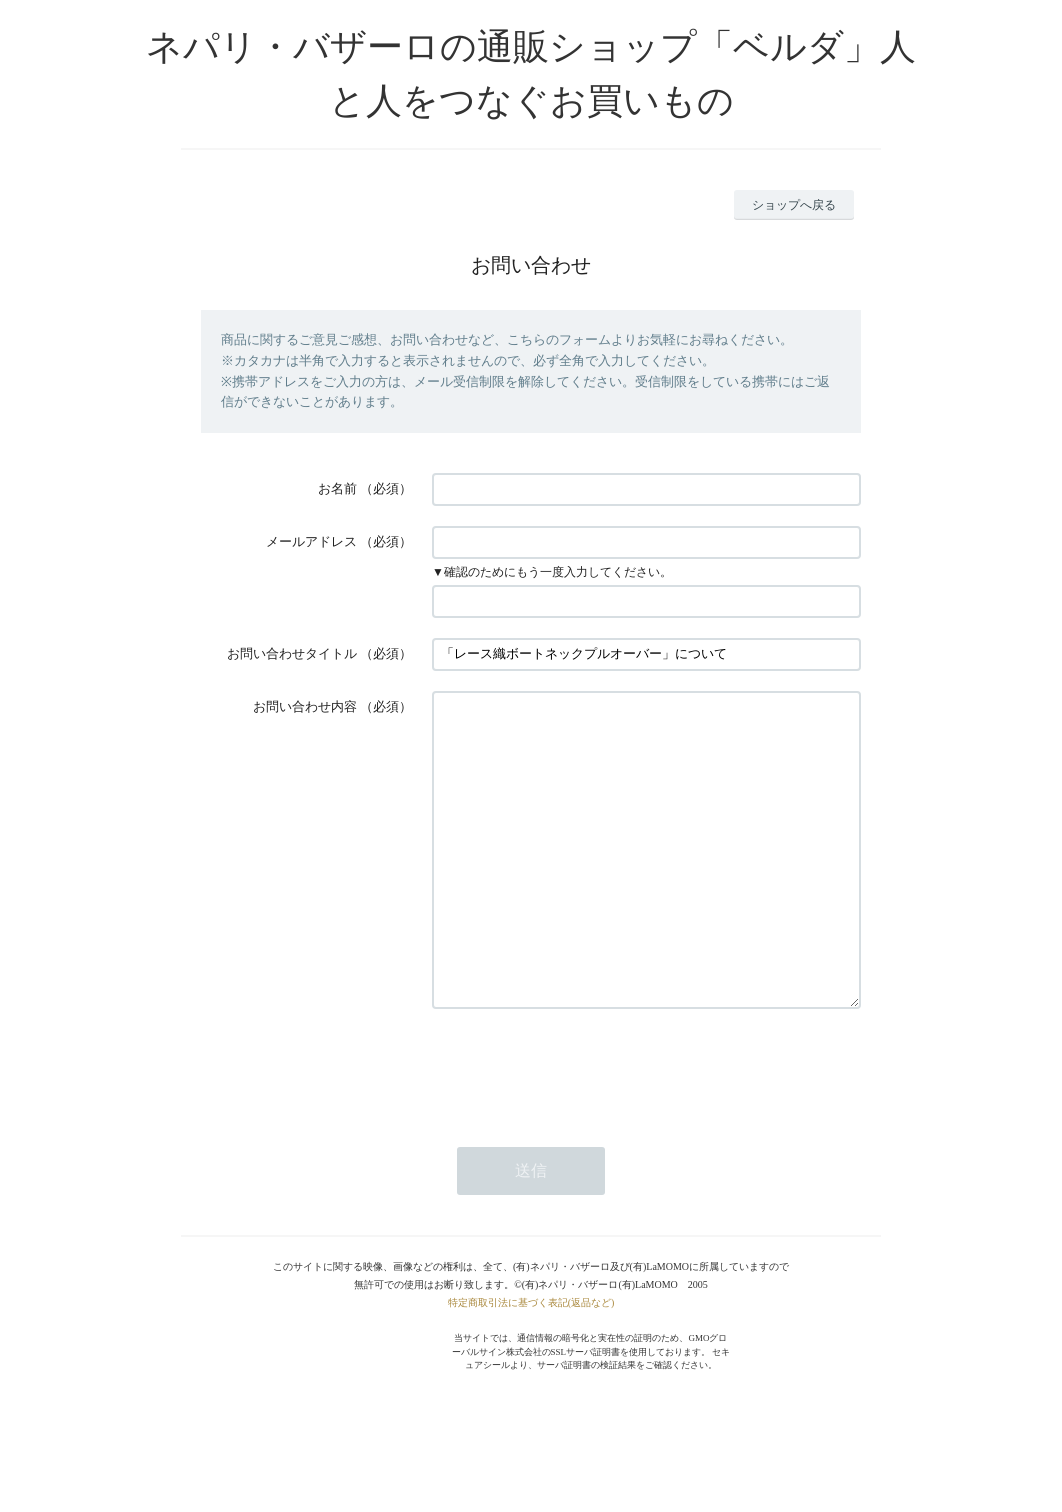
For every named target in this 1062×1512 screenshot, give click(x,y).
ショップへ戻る (794, 205)
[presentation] (584, 1128)
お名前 (337, 488)
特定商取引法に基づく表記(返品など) (531, 1362)
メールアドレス (311, 541)
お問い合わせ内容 (305, 706)
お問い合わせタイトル (292, 653)
